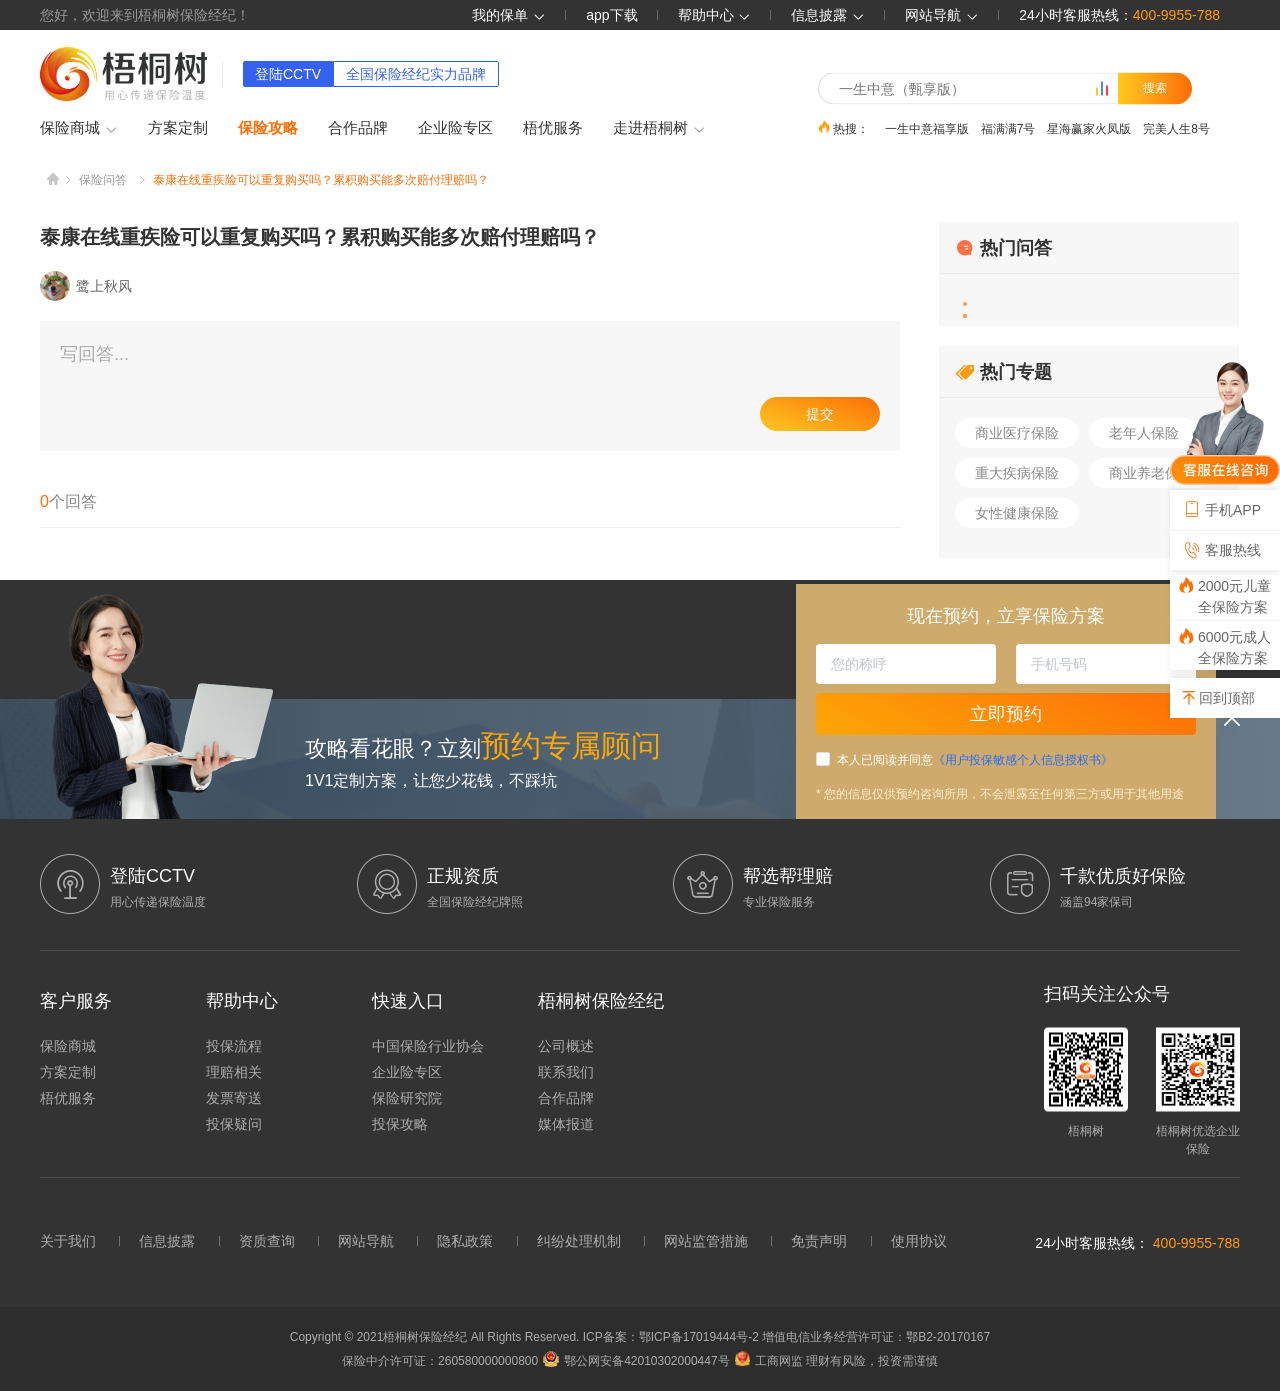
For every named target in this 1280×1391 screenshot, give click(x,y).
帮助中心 (715, 15)
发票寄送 (234, 1098)
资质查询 (267, 1241)
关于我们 (68, 1241)
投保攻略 (400, 1124)
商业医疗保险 (1017, 433)
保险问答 (103, 180)
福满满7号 (1008, 128)
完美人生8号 (1176, 128)
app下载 (611, 15)
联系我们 (566, 1072)
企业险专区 (455, 127)
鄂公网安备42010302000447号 (636, 1361)
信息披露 (828, 15)
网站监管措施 (706, 1241)
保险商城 (79, 129)
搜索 (1155, 88)
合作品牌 (358, 127)
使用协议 (919, 1241)
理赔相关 (234, 1072)
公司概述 (566, 1046)
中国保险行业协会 (428, 1046)
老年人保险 (1144, 433)
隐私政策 (465, 1241)
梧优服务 (553, 127)
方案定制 (178, 127)
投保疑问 (234, 1124)
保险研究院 (407, 1098)
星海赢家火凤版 (1089, 128)
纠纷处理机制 (579, 1241)
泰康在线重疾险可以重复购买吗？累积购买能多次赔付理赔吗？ (321, 180)
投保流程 (234, 1046)
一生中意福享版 (927, 128)
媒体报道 (566, 1124)
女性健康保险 (1017, 513)
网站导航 (366, 1241)
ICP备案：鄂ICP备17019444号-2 (672, 1337)
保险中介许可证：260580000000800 (440, 1361)
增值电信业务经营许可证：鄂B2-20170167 (876, 1337)
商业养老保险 (1151, 473)
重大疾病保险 (1017, 473)
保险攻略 (268, 127)
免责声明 (819, 1241)
